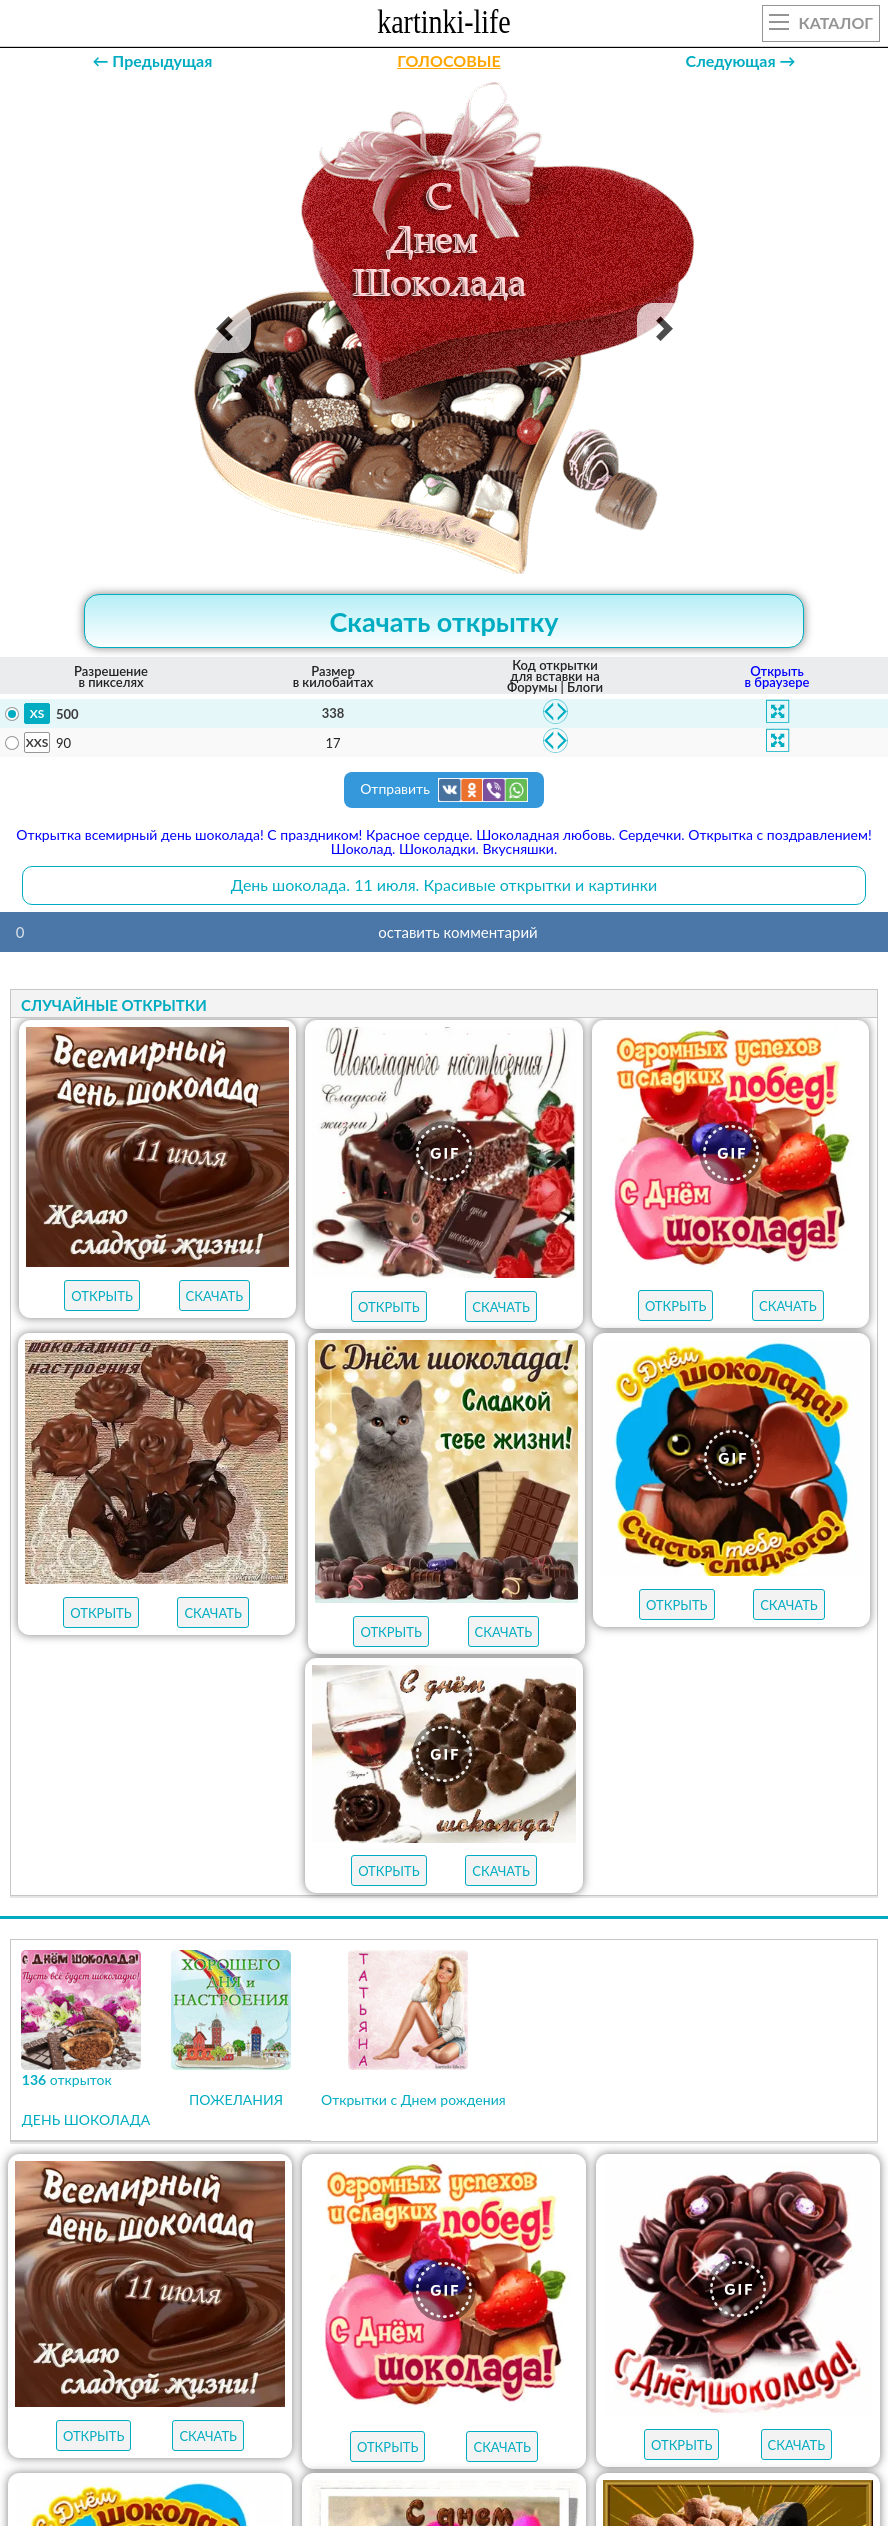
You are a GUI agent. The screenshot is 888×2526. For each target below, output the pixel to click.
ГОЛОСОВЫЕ (448, 60)
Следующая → (741, 60)
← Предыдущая (152, 60)
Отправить (444, 790)
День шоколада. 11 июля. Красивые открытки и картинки (444, 884)
